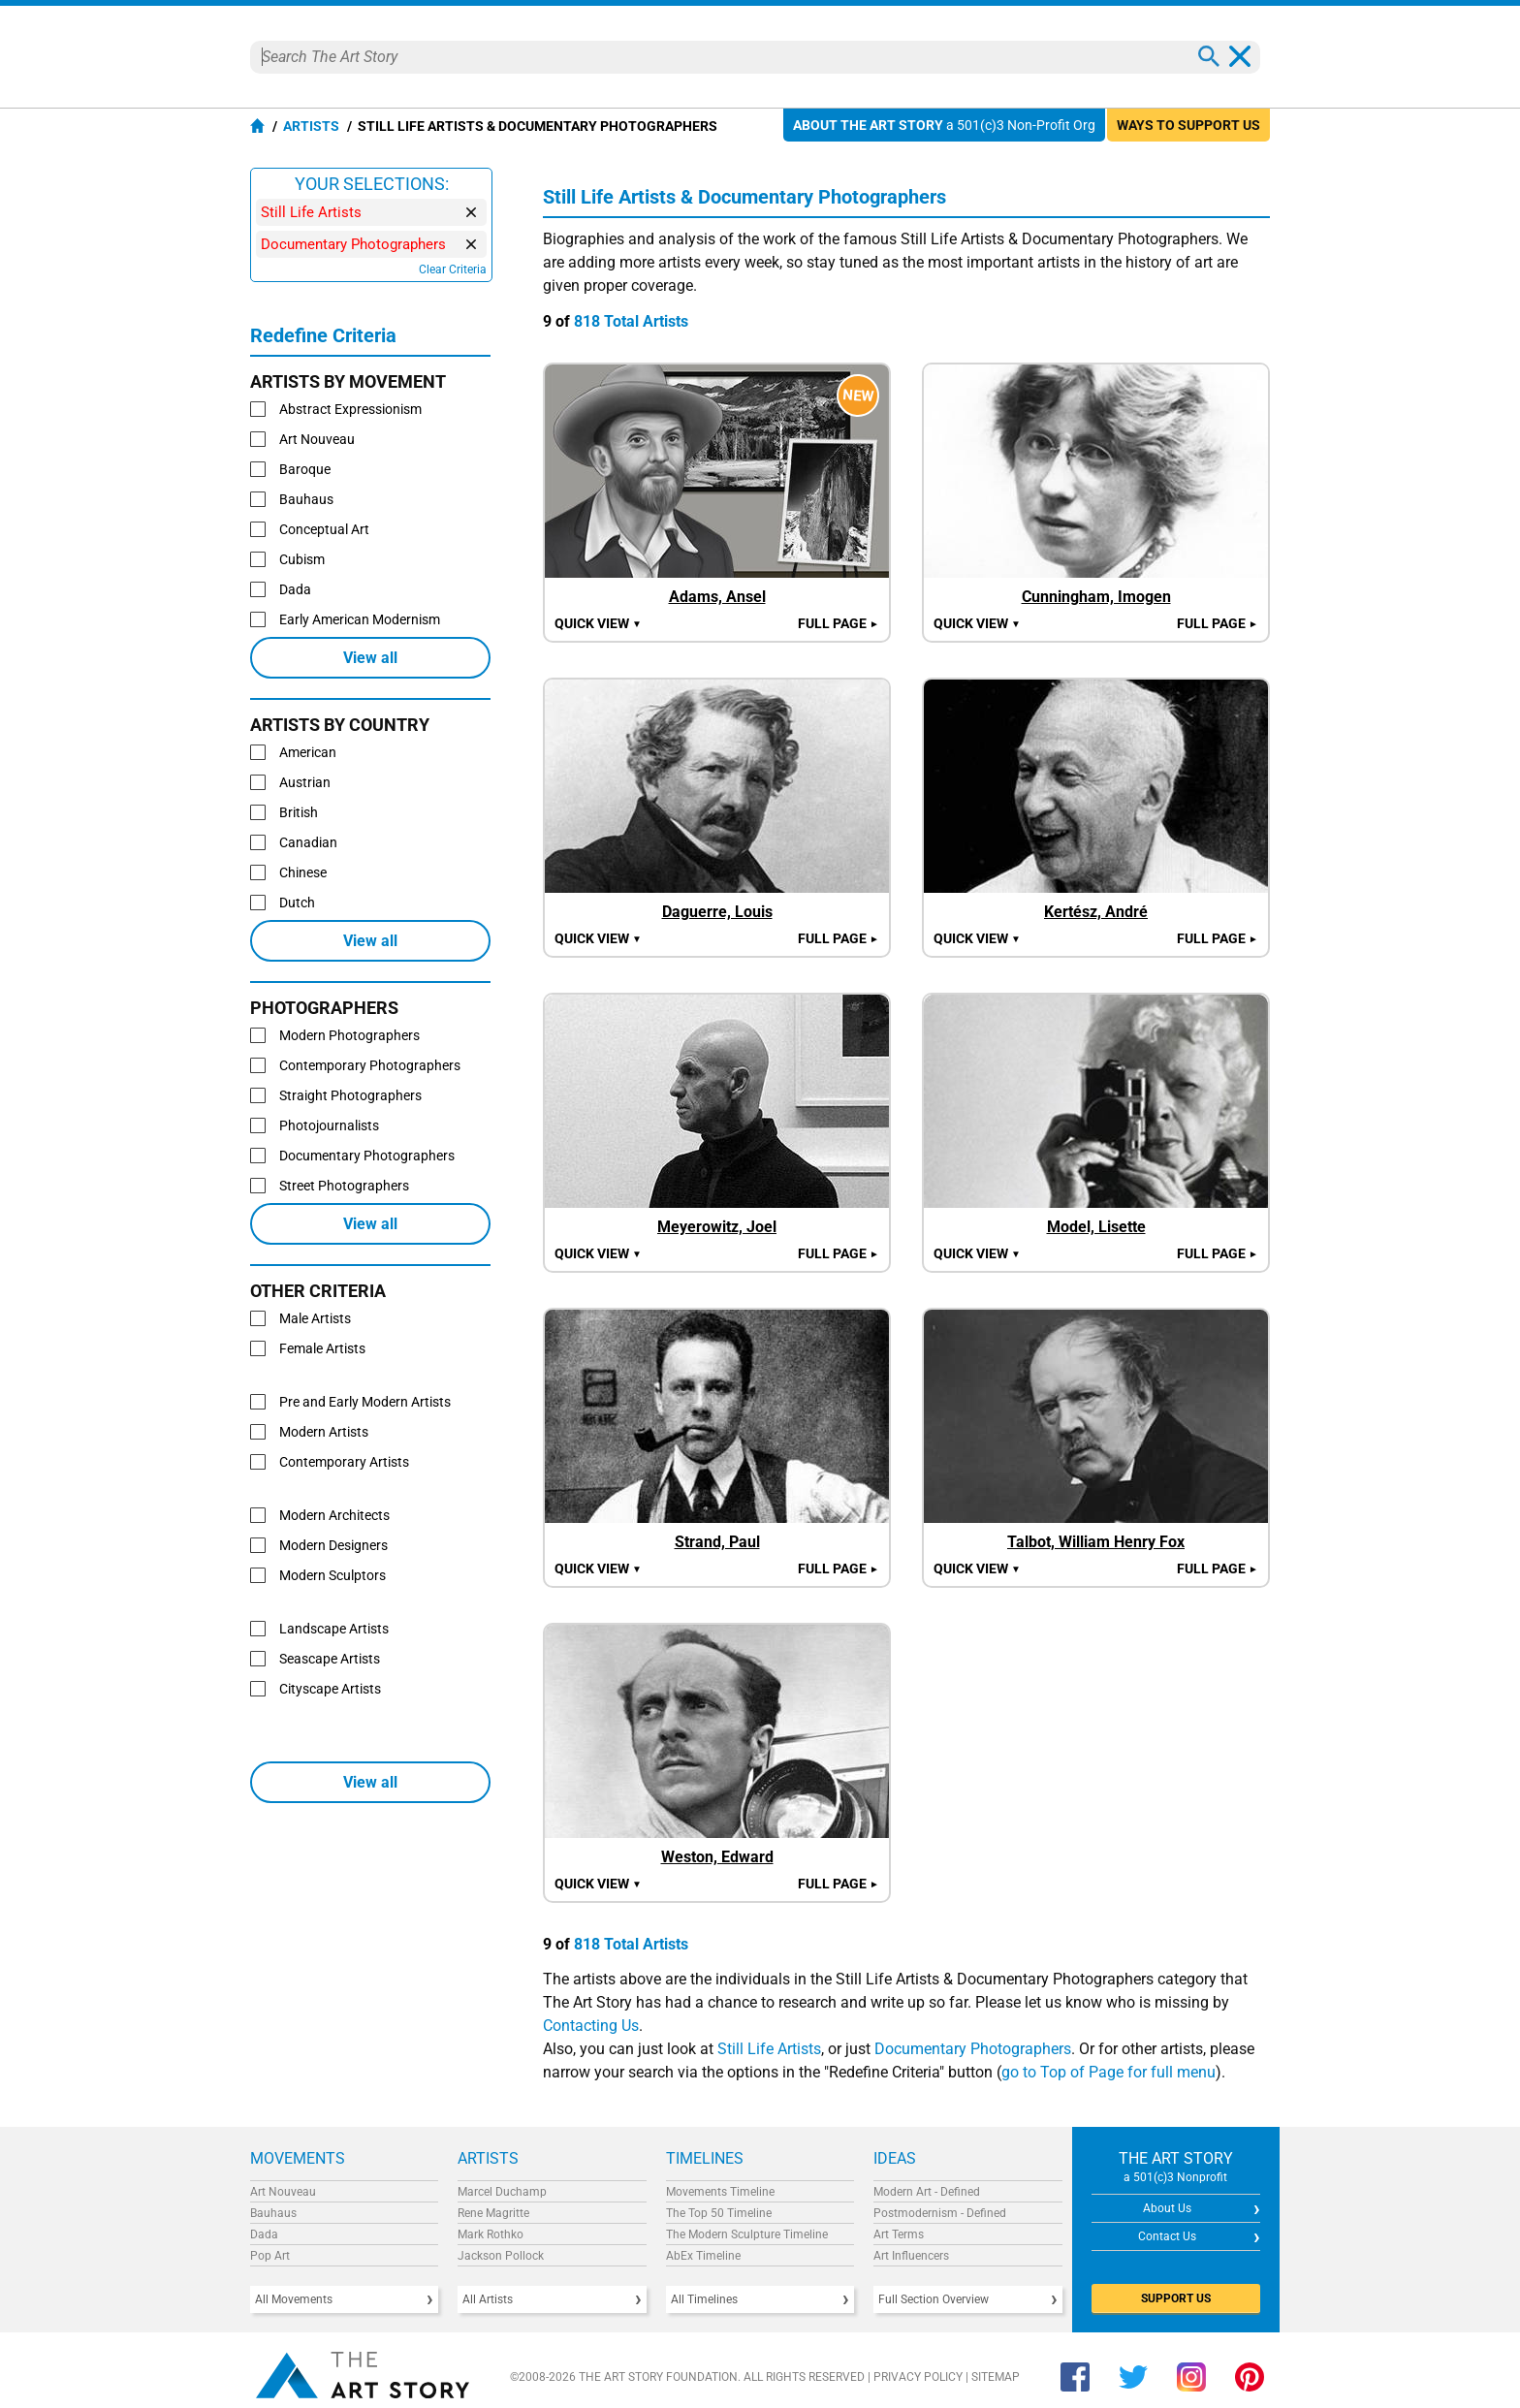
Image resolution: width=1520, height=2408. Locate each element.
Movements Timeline (720, 2192)
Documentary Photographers (972, 2049)
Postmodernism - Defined (939, 2213)
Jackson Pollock (501, 2256)
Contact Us (1167, 2236)
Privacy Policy (918, 2377)
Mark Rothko (490, 2234)
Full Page (838, 623)
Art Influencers (911, 2256)
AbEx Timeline (703, 2256)
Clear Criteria (453, 269)
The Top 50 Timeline (719, 2213)
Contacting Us (591, 2025)
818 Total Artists (631, 321)
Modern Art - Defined (926, 2192)
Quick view (598, 623)
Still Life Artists (769, 2049)
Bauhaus (273, 2213)
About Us (1167, 2208)
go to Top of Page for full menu (1108, 2072)
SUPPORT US (1176, 2298)
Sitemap (995, 2377)
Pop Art (270, 2256)
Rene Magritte (493, 2213)
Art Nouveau (283, 2192)
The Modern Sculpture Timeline (747, 2234)
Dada (264, 2234)
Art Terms (898, 2234)
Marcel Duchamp (502, 2192)
